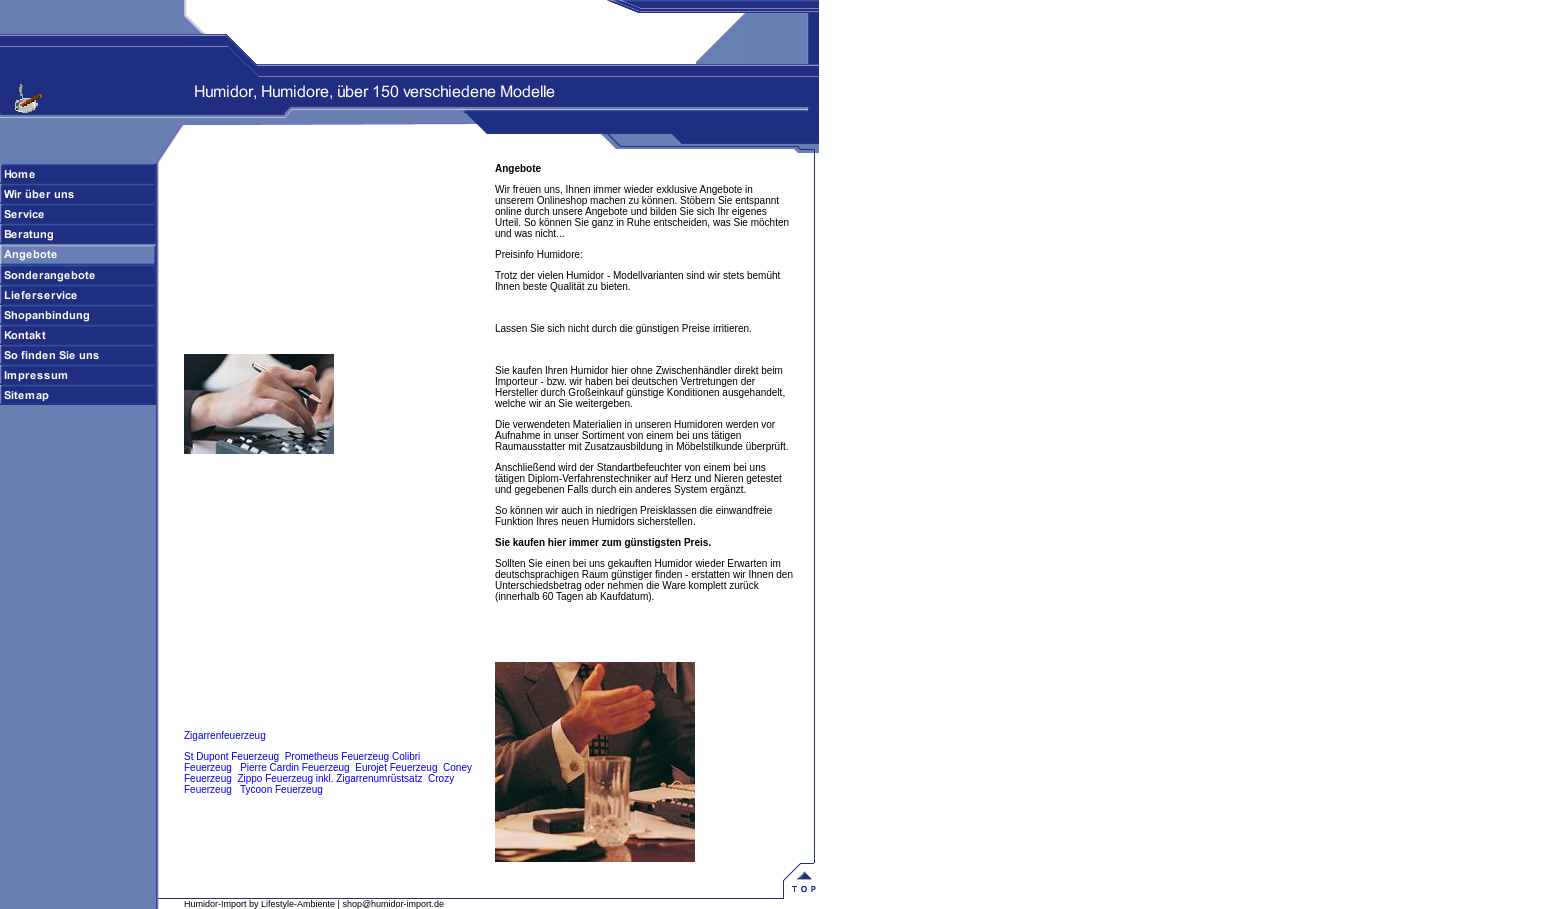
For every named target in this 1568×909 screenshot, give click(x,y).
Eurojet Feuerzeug (396, 767)
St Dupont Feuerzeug (231, 756)
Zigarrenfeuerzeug (225, 735)
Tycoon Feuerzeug (281, 789)
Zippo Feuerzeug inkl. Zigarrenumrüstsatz (329, 778)
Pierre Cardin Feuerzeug (295, 767)
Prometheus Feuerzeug (337, 756)
